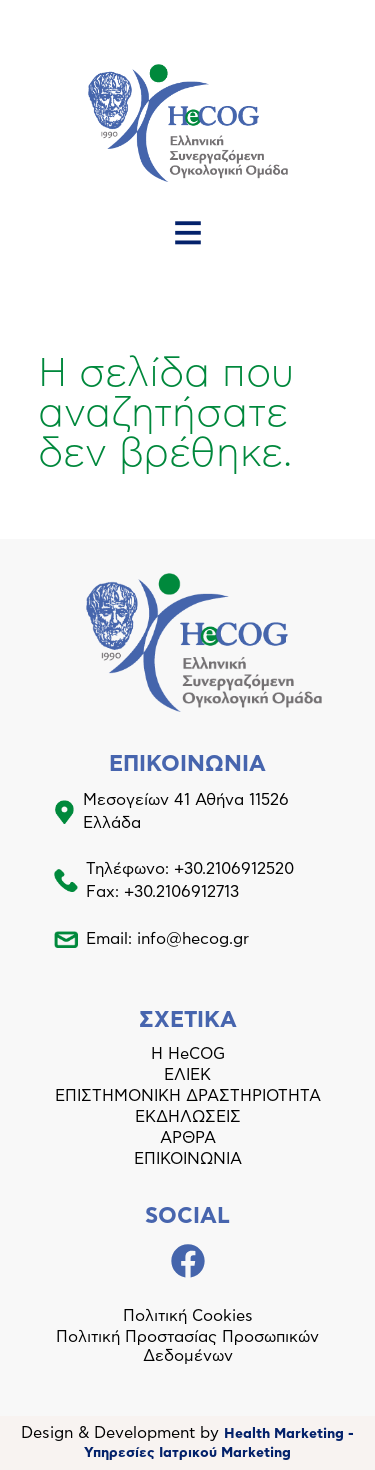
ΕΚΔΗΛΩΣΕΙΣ (188, 1117)
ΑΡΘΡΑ (188, 1138)
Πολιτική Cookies (188, 1316)
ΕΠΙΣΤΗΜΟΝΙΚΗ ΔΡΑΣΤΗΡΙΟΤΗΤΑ (188, 1096)
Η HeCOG (188, 1054)
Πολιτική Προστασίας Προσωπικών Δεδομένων (187, 1346)
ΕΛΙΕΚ (187, 1075)
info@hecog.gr (193, 939)
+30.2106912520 (234, 869)
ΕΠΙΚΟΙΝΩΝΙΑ (188, 1159)
